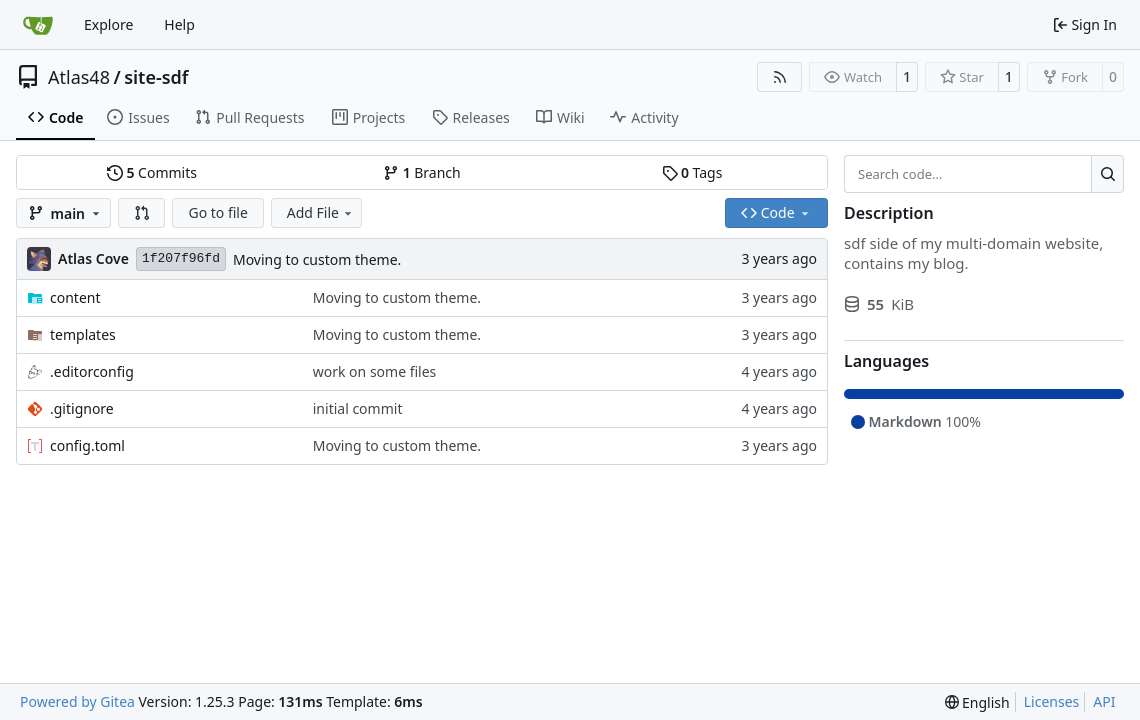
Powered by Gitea (77, 701)
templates (83, 334)
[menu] (977, 702)
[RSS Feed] (780, 77)
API (1104, 701)
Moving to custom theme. (317, 259)
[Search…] (1107, 174)
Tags (692, 172)
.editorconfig (92, 371)
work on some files (375, 371)
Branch (422, 172)
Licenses (1052, 701)
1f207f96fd (181, 258)
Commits (152, 172)
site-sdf (156, 77)
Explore (108, 24)
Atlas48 (79, 77)
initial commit (358, 408)
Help (179, 24)
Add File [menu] (321, 212)
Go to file (217, 212)
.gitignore (82, 408)
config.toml (87, 445)
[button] (142, 213)
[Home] (38, 25)
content (75, 297)
